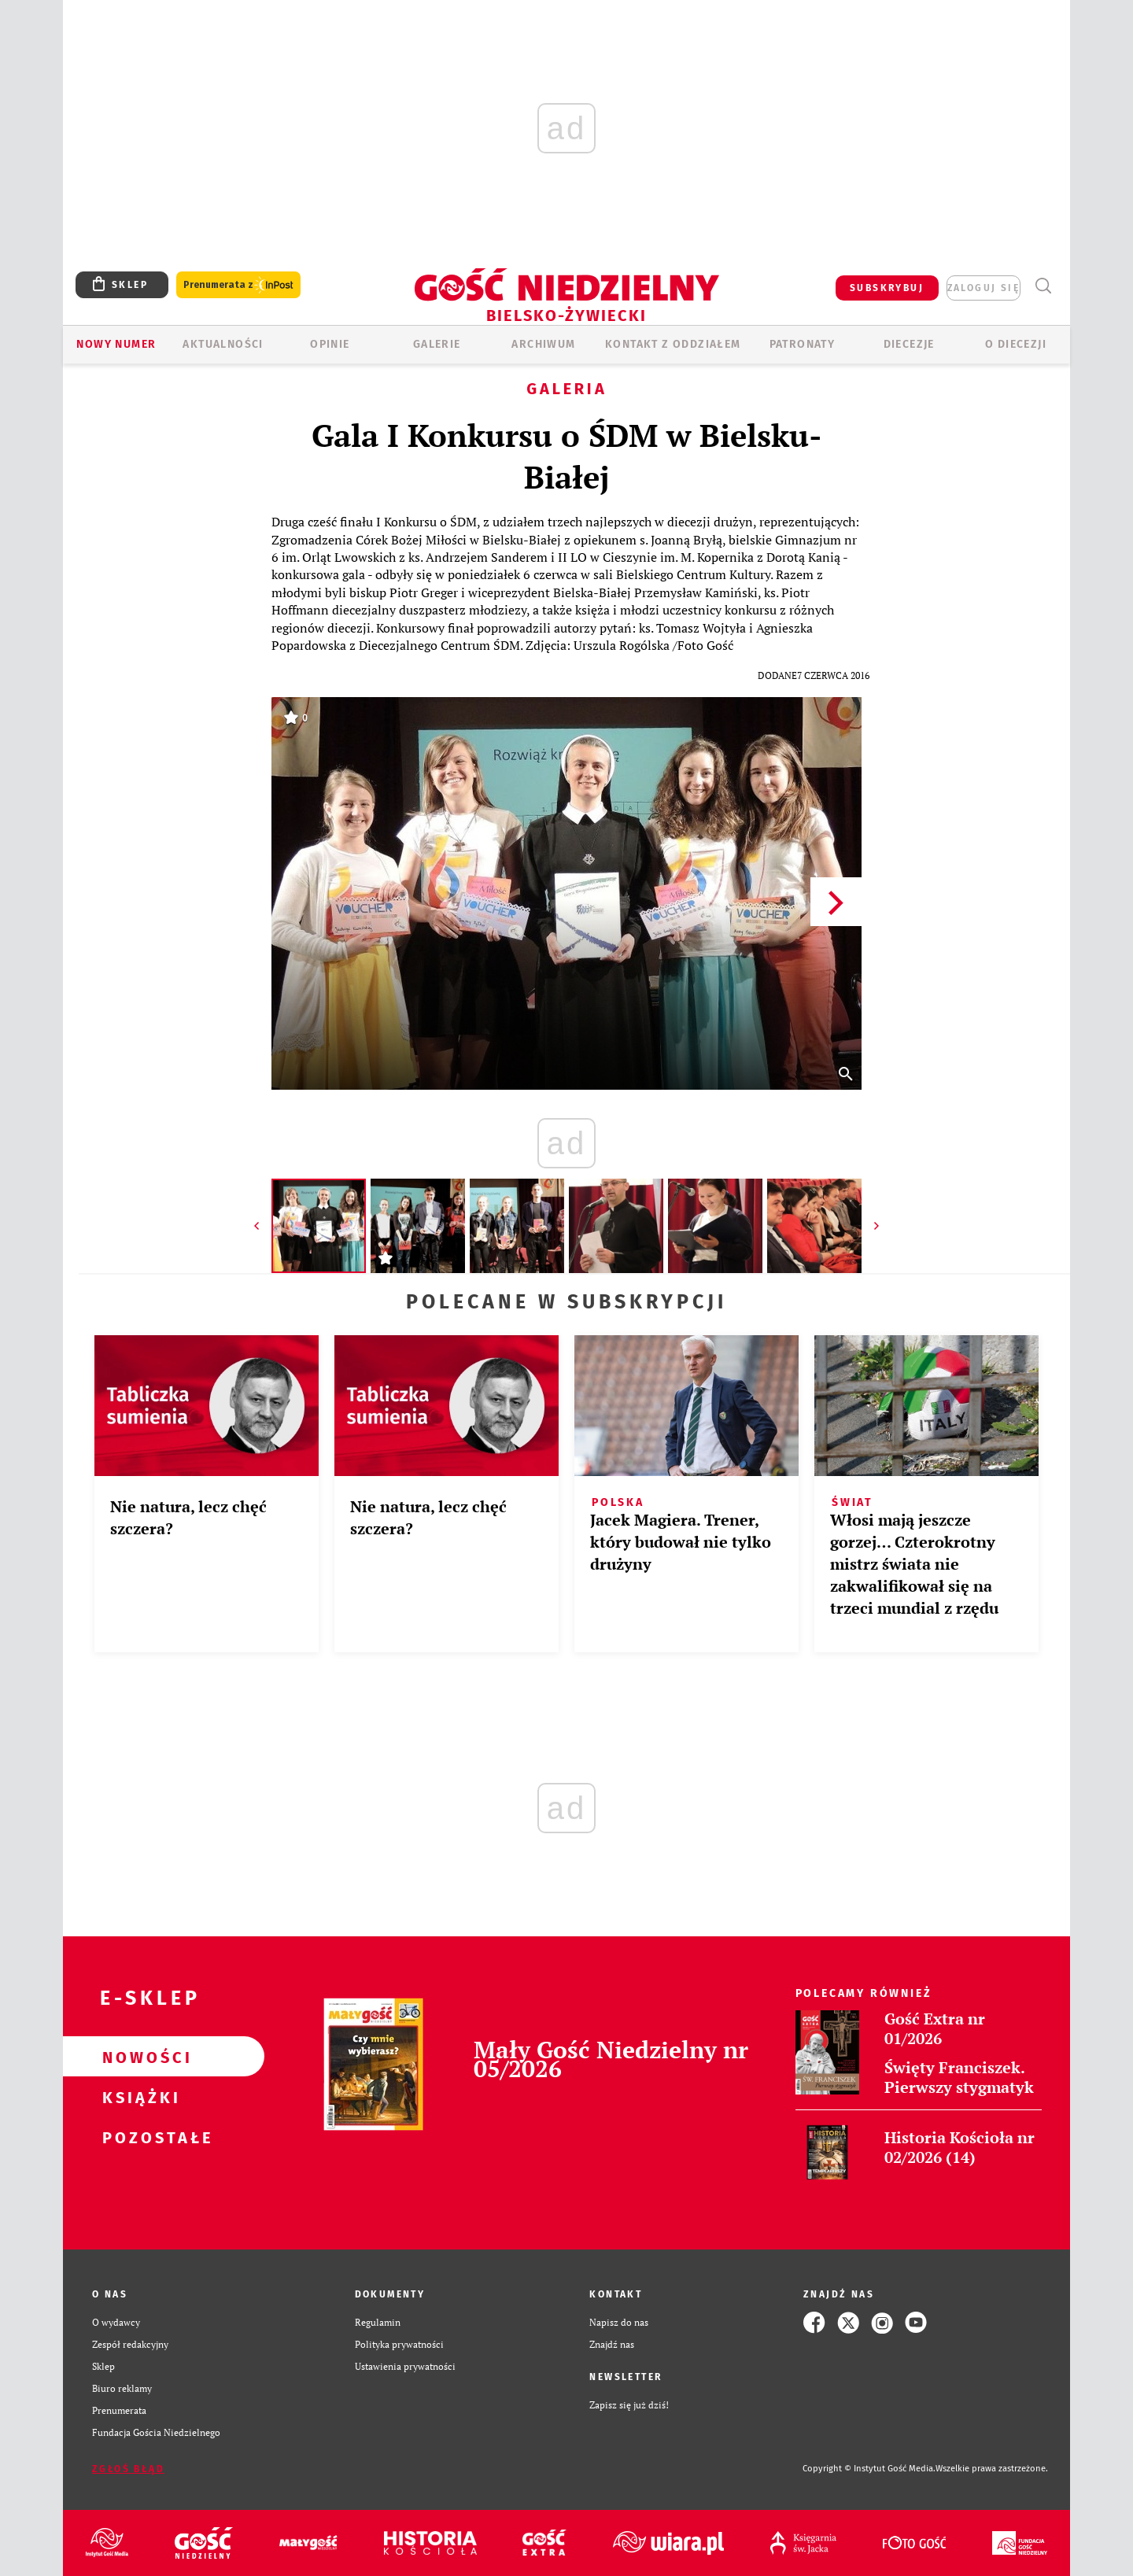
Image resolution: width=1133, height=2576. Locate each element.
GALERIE (437, 344)
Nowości (138, 2056)
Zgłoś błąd (128, 2469)
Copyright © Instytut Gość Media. (869, 2468)
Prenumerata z (238, 285)
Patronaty (802, 344)
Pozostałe (138, 2137)
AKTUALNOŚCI (223, 344)
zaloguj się (983, 287)
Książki (138, 2096)
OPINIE (329, 344)
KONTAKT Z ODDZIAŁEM (673, 344)
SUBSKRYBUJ (887, 287)
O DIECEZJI (1015, 344)
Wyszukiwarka (1042, 286)
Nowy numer (116, 344)
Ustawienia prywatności (405, 2366)
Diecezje (909, 344)
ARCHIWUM (543, 344)
